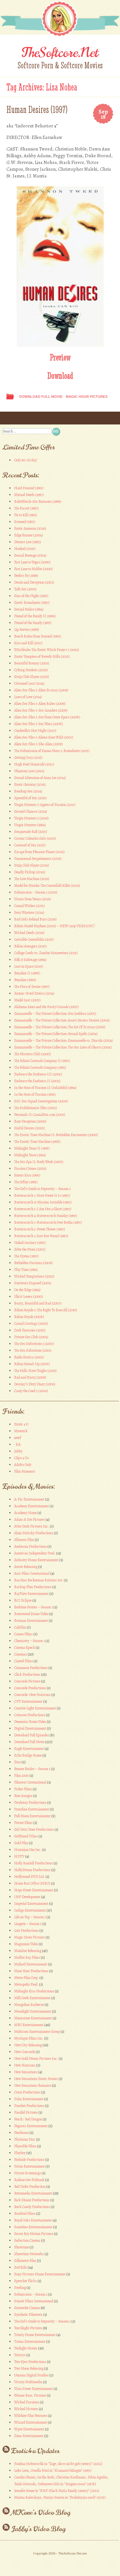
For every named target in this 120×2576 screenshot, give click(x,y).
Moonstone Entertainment (33, 2018)
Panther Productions (29, 2105)
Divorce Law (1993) (27, 541)
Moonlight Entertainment (32, 2011)
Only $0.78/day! (25, 460)
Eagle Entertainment (29, 1748)
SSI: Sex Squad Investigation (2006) (41, 1101)
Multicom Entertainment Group (37, 2031)
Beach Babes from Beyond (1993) (37, 636)
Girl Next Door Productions (34, 1829)
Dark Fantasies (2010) (29, 1330)
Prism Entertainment (29, 2166)
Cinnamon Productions (31, 1667)
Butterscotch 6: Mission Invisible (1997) (43, 1202)
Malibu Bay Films (27, 1957)
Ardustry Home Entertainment (36, 1559)
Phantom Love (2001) (29, 771)
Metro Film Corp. (26, 1977)
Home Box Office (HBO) (32, 1883)
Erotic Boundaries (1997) (32, 602)
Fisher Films (23, 1789)
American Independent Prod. (34, 1553)
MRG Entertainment (29, 2024)
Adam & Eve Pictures (29, 1519)
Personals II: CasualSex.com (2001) (39, 1114)
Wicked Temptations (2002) (34, 1276)
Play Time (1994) (26, 1269)
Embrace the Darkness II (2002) (37, 1080)
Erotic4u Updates (35, 2451)
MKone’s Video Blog (40, 2512)
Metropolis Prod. (26, 1984)
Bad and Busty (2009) (30, 1377)
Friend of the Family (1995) (33, 622)
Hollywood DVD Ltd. (29, 1876)
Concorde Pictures (27, 1681)
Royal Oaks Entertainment (33, 2220)
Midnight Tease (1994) (30, 1155)
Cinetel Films (23, 1661)
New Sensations (25, 2072)
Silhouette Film (25, 2260)
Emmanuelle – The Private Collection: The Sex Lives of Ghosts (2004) (63, 1047)
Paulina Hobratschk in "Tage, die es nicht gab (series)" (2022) (58, 2463)
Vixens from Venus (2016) (32, 899)
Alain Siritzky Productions (33, 1533)
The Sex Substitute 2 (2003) (34, 1343)
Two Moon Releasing (29, 2368)
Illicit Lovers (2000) (28, 1296)
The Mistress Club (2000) (32, 1054)
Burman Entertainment (31, 1620)
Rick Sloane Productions (32, 2200)
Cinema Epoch (24, 1647)
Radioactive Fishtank (29, 2179)
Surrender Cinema (27, 2307)
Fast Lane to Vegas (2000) (32, 562)
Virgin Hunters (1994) (30, 824)
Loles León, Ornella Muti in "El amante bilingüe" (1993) (53, 2470)
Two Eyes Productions (30, 2361)
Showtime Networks (29, 2253)
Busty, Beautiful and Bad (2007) (37, 1303)
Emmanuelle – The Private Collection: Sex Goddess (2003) (55, 1013)
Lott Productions (26, 1930)
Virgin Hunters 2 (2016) (31, 818)
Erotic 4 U (21, 1424)
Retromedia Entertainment (33, 2193)
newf (17, 1437)
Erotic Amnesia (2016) (30, 528)
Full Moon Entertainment (32, 1816)
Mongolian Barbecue (29, 2004)
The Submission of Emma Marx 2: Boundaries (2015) (52, 750)
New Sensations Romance (32, 2085)
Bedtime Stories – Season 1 (33, 1607)
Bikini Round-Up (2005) (32, 1363)
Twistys (20, 2355)
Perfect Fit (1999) (26, 575)
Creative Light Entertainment (35, 1708)
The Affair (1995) (26, 1182)
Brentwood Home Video (31, 1613)
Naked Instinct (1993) (30, 1242)
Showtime (21, 2247)
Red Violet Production (29, 2186)
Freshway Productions (30, 1802)
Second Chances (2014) (30, 811)
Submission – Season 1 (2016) (35, 892)
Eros (17, 1762)
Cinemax (20, 1654)
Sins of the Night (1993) (31, 595)
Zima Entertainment (29, 2435)
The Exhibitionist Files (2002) (35, 1107)
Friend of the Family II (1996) (35, 616)
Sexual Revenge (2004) (30, 555)
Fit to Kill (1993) (25, 515)
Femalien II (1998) (27, 973)
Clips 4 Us (21, 1457)
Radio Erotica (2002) (29, 1357)
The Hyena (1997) (26, 1256)
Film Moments (24, 1471)
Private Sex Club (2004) (31, 1336)
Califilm (20, 1627)
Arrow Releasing (25, 1566)
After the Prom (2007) (29, 1249)
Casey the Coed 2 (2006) (31, 1390)
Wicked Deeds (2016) (29, 932)
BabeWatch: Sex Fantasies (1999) (37, 501)
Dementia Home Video (30, 1721)
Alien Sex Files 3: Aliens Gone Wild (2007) (43, 737)
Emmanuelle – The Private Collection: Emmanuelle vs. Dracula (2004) (63, 1040)
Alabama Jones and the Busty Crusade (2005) (46, 1006)
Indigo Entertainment (30, 1910)
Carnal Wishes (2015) (29, 905)
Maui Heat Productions (31, 1970)
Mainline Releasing (27, 1950)
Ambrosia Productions (30, 1546)
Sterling (20, 2287)
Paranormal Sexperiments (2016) (37, 858)
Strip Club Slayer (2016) (31, 676)
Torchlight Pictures (28, 2328)
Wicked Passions (26, 2402)
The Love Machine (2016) (31, 878)
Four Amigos (23, 1795)
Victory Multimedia (28, 2381)
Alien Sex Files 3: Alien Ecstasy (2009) (41, 690)
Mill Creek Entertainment (32, 1997)
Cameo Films (23, 1634)
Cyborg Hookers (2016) (31, 669)
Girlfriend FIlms (26, 1836)
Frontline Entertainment (31, 1809)
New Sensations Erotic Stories (36, 2078)
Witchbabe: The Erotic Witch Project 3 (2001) (46, 649)
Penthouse (21, 2132)
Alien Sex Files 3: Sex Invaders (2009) (41, 710)
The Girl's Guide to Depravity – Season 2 (42, 2321)
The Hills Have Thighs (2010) (35, 1370)
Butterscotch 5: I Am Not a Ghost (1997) (42, 1208)
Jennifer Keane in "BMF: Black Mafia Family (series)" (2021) (56, 2490)
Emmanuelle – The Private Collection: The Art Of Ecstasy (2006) (59, 1027)
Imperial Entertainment (31, 1903)
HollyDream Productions (32, 1869)
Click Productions (27, 1674)
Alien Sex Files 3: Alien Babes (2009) (40, 703)
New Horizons (25, 2065)
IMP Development (27, 1896)
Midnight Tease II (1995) (32, 1148)
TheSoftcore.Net (60, 52)
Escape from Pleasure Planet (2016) (39, 851)
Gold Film (21, 1842)
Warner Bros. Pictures (30, 2395)
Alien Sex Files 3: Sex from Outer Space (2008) (47, 717)
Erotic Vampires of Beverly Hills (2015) (42, 656)
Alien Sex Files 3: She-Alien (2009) (38, 744)
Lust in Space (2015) (28, 966)
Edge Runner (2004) (28, 535)
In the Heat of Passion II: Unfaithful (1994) (45, 1087)
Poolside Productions (29, 2159)
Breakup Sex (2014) (28, 791)
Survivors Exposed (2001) (32, 1283)
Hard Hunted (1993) (29, 488)
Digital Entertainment (30, 1728)
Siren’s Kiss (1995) (27, 1175)
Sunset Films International (33, 2301)
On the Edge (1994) (27, 1289)
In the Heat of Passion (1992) (35, 1094)
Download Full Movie (40, 396)
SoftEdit (20, 2267)
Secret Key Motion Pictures (33, 2233)
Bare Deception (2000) (30, 1121)
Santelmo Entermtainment (33, 2226)
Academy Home (25, 1512)
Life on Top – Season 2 (30, 1917)
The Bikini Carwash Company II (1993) (42, 1060)
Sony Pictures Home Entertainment (40, 2274)
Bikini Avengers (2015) (30, 946)
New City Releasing (28, 2045)
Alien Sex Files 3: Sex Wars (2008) (38, 723)
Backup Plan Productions (33, 1586)
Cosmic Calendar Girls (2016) (35, 838)
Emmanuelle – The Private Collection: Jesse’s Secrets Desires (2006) (62, 1020)
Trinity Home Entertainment (35, 2334)
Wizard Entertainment (30, 2422)
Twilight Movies (25, 2348)
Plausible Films (25, 2146)
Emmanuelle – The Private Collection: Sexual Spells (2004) (56, 1033)
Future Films (23, 1822)
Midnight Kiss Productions (34, 1991)
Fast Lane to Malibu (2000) (33, 568)
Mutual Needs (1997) (29, 494)
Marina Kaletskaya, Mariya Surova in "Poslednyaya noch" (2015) (60, 2497)
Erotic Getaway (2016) (30, 784)
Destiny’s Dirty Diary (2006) (34, 1384)
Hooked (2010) (25, 548)
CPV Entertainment (28, 1701)
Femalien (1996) (25, 979)
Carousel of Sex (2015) (30, 845)
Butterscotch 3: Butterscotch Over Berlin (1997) (48, 1222)
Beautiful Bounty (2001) (31, 663)
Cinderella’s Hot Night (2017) (35, 730)
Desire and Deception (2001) (34, 582)
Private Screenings (27, 2173)
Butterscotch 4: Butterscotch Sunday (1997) (45, 1215)
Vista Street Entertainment (33, 2388)
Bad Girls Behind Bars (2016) (35, 919)
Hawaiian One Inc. (27, 1849)
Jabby (18, 1451)
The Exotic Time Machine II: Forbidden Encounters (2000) (56, 1134)
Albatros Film (24, 1539)
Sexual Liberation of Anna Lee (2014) (40, 777)
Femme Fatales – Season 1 (32, 1768)
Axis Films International (32, 1573)
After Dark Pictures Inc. (31, 1526)
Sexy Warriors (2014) (29, 912)
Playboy (20, 2152)
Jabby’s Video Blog (38, 2529)
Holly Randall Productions (33, 1863)
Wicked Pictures (26, 2408)
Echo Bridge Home (28, 1755)
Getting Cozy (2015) (28, 757)
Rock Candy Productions (32, 2206)
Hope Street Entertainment (33, 1890)
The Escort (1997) (26, 508)
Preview (60, 357)
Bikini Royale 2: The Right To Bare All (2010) (45, 1310)
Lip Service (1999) (26, 629)
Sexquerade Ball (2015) (30, 831)
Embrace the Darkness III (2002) (38, 1074)
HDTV (19, 1856)
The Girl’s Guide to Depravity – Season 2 (42, 1188)
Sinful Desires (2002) (29, 1128)
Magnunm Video (26, 1944)
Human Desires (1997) (37, 110)
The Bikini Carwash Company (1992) (40, 1067)
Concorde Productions (30, 1687)
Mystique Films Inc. (29, 2038)
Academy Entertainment (31, 1506)
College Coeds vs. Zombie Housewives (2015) (46, 952)
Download (60, 375)
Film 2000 (21, 1775)
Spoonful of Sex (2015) (30, 797)
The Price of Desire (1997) (32, 986)
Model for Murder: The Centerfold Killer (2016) (47, 885)
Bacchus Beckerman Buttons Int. (38, 1580)
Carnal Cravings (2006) (31, 1323)
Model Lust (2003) (27, 1000)
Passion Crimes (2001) (30, 1168)
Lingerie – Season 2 (28, 1923)
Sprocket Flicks (25, 2280)
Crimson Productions (29, 1714)
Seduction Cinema (27, 2240)
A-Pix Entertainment (29, 1499)
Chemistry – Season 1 (29, 1640)
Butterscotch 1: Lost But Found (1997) (41, 1235)
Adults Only (22, 1464)
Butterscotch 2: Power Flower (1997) (39, 1229)
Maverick (21, 1430)
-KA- (18, 1444)
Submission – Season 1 (30, 2294)
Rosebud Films (25, 2213)
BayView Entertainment (31, 1593)
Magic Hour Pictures (87, 396)
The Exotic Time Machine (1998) (37, 1141)
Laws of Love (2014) (28, 696)
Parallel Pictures (26, 2112)
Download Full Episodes (31, 1735)
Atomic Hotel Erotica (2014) (34, 993)
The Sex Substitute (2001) (33, 1350)
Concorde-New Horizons (32, 1694)
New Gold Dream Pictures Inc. (36, 2058)
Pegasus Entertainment (31, 2125)
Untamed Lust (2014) (29, 683)
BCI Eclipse (23, 1600)
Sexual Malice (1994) (29, 609)
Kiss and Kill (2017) (28, 643)
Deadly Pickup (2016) (29, 872)
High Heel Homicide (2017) (34, 764)
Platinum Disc (24, 2139)
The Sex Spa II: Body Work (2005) (38, 1161)
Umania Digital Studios (31, 2375)
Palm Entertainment (29, 2098)
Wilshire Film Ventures (30, 2415)
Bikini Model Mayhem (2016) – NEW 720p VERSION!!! (54, 926)
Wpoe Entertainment (29, 2429)
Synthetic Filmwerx (28, 2314)
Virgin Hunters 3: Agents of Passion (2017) (45, 804)
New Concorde (24, 2051)
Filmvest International (30, 1782)
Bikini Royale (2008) (29, 1316)
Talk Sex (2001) (25, 589)
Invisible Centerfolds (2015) (34, 939)
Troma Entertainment (29, 2341)
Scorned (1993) (24, 521)
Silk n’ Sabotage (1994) (30, 959)
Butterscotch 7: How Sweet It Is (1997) (42, 1195)
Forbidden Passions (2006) (33, 1262)
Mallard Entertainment (30, 1964)
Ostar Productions (27, 2092)
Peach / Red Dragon (28, 2119)
